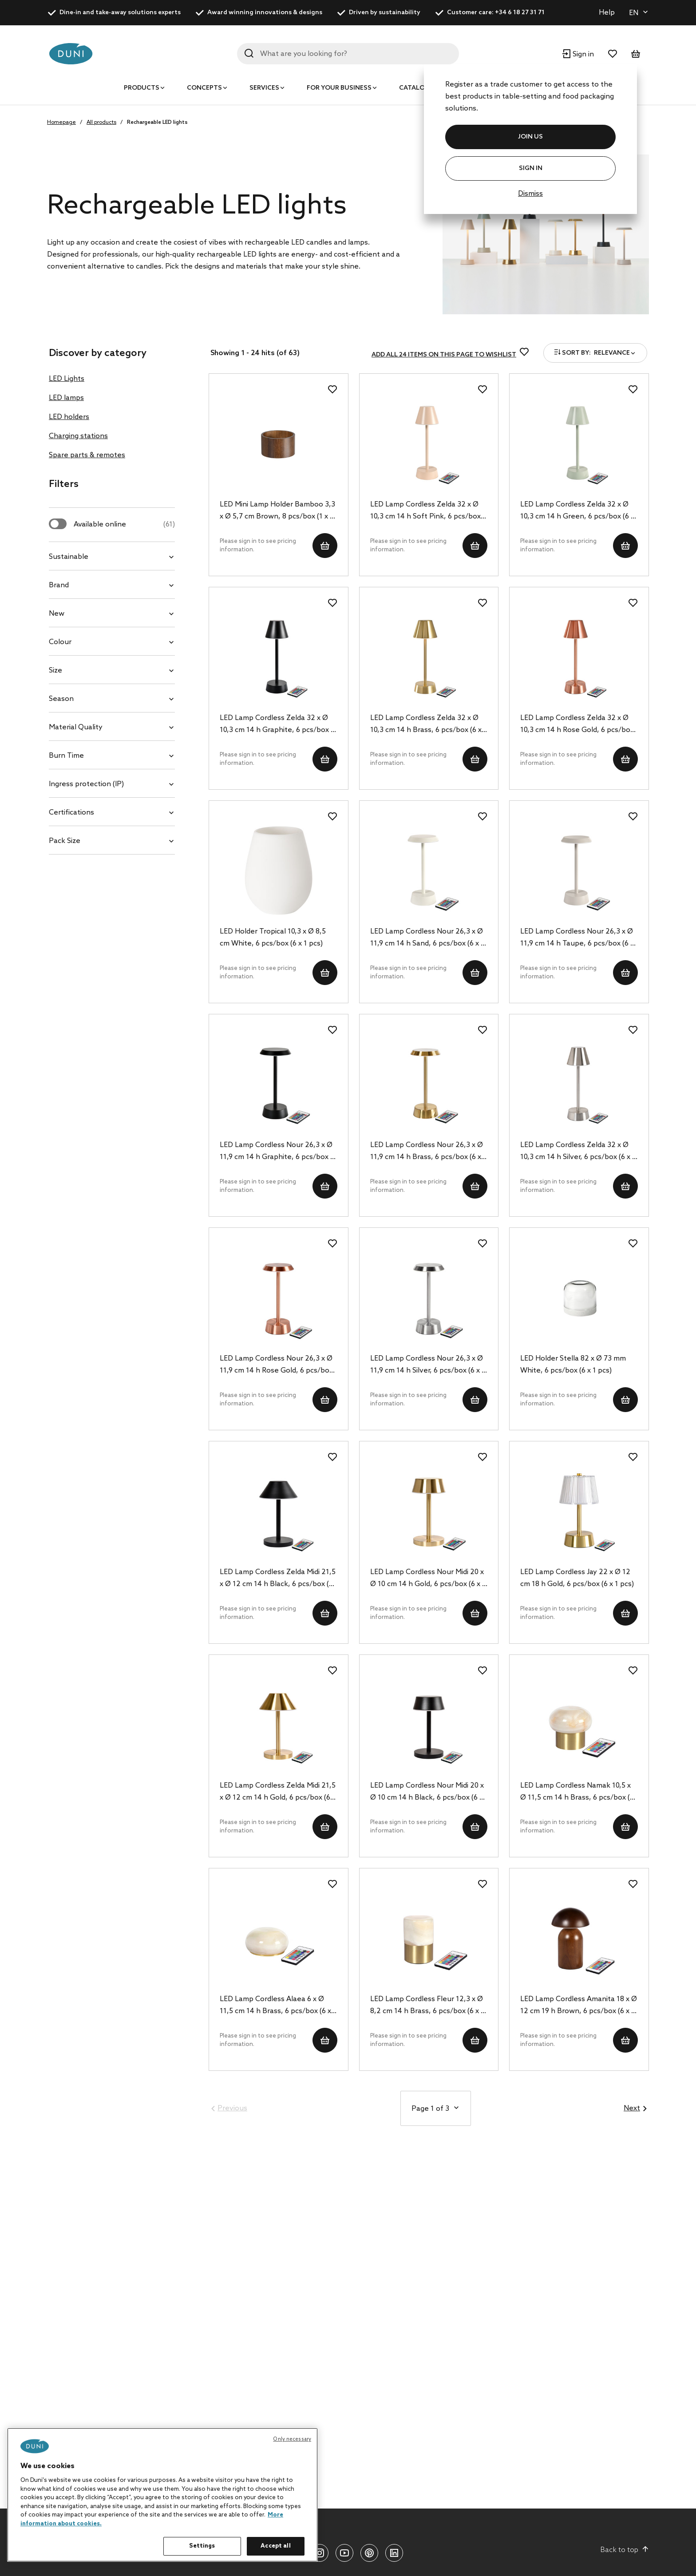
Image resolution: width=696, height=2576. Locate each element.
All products (101, 122)
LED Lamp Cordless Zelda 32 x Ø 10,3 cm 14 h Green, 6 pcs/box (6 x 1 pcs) (577, 511)
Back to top (625, 2549)
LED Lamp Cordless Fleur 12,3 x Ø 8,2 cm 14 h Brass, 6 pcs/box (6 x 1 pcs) (427, 2006)
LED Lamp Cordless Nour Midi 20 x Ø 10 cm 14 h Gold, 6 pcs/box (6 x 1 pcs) (428, 1579)
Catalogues (420, 88)
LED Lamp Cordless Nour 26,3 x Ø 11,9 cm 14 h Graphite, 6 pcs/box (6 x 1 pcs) (278, 1152)
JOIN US (530, 137)
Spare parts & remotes (87, 455)
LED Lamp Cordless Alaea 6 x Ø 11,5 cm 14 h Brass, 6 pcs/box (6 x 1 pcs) (278, 2006)
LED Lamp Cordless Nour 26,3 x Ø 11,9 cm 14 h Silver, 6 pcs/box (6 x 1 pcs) (427, 1365)
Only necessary (292, 2439)
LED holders (69, 417)
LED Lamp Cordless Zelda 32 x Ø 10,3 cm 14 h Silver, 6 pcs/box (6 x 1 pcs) (578, 1152)
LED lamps (66, 398)
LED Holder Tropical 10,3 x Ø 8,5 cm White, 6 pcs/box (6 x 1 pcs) (273, 937)
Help (607, 12)
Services (264, 88)
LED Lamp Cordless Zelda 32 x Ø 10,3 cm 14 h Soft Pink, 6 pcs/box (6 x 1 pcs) (425, 511)
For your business (339, 88)
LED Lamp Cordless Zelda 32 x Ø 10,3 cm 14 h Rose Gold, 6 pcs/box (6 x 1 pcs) (577, 725)
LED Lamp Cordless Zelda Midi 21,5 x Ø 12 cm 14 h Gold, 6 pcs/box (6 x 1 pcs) (278, 1792)
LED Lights (66, 379)
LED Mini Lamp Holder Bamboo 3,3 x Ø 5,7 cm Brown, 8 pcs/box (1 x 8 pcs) (277, 511)
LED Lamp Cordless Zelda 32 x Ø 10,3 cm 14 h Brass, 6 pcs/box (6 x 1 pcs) (428, 725)
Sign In (530, 168)
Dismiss (530, 194)
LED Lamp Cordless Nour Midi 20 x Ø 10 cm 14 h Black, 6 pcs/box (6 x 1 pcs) (427, 1792)
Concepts (204, 88)
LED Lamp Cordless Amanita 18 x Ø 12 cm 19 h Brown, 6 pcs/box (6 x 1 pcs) (578, 2006)
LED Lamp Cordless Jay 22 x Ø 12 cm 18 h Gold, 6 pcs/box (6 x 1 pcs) (577, 1578)
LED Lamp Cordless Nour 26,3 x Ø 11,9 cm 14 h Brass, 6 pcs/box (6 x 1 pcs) (428, 1152)
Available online (124, 524)
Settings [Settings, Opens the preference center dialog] (202, 2546)
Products (141, 88)
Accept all (275, 2546)
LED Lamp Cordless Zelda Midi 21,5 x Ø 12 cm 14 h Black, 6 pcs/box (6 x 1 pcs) (278, 1579)
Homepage (61, 122)
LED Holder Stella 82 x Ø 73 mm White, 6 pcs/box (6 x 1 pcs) (573, 1364)
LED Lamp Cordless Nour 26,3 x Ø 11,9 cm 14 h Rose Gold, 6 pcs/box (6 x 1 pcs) (276, 1365)
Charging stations (78, 436)
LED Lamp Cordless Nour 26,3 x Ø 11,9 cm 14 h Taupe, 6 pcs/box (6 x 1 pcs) (577, 938)
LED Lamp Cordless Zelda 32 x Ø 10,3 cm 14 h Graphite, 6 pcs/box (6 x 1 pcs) (278, 725)
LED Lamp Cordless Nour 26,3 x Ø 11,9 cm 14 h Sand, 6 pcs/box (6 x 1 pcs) (427, 938)
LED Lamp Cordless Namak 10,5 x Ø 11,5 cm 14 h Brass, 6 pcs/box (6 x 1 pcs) (577, 1792)
